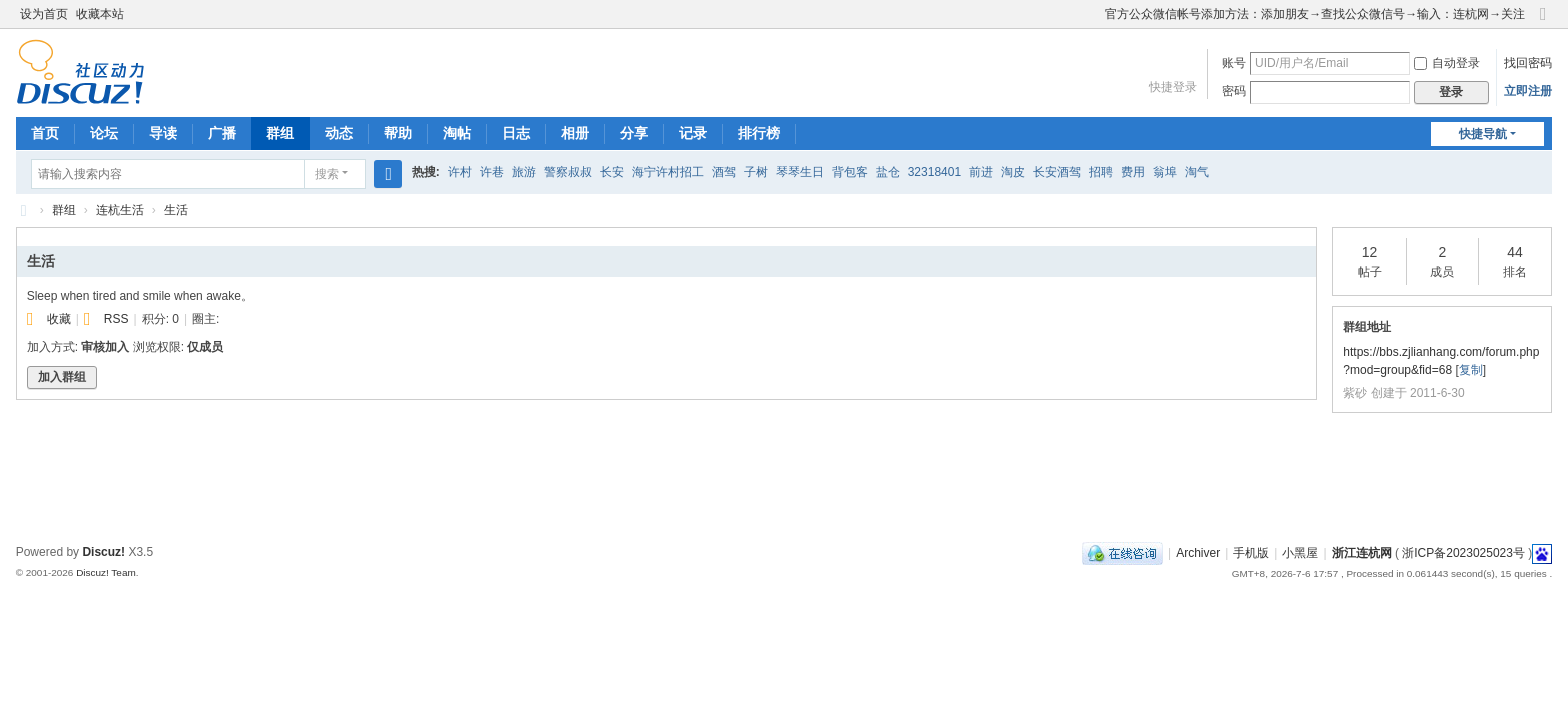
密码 (1234, 91)
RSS (116, 319)
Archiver (1198, 553)
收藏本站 (100, 14)
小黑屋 (1300, 553)
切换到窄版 (1543, 22)
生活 (176, 210)
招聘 (1101, 172)
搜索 (327, 174)
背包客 (850, 172)
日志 (516, 133)
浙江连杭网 (24, 210)
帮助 (398, 133)
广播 (222, 133)
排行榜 (759, 133)
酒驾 (724, 172)
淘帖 (457, 133)
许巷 (492, 172)
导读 (163, 133)
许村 (460, 172)
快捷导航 (1483, 134)
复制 (1471, 370)
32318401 (934, 172)
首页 (45, 133)
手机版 (1251, 553)
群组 (280, 133)
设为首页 (44, 14)
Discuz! (103, 552)
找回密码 (1528, 63)
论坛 (104, 133)
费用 (1133, 172)
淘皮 (1013, 172)
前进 (981, 172)
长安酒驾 (1057, 172)
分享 (634, 133)
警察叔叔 (568, 172)
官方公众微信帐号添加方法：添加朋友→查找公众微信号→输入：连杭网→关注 (1315, 14)
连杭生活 (120, 210)
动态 (339, 133)
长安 (612, 172)
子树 (756, 172)
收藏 (59, 319)
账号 (1234, 63)
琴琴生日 (800, 172)
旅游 (524, 172)
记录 (693, 133)
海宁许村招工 (668, 172)
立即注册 (1528, 91)
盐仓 (888, 172)
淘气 (1197, 172)
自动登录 (1447, 63)
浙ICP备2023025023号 (1463, 553)
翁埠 (1165, 172)
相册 (575, 133)
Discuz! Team (106, 572)
